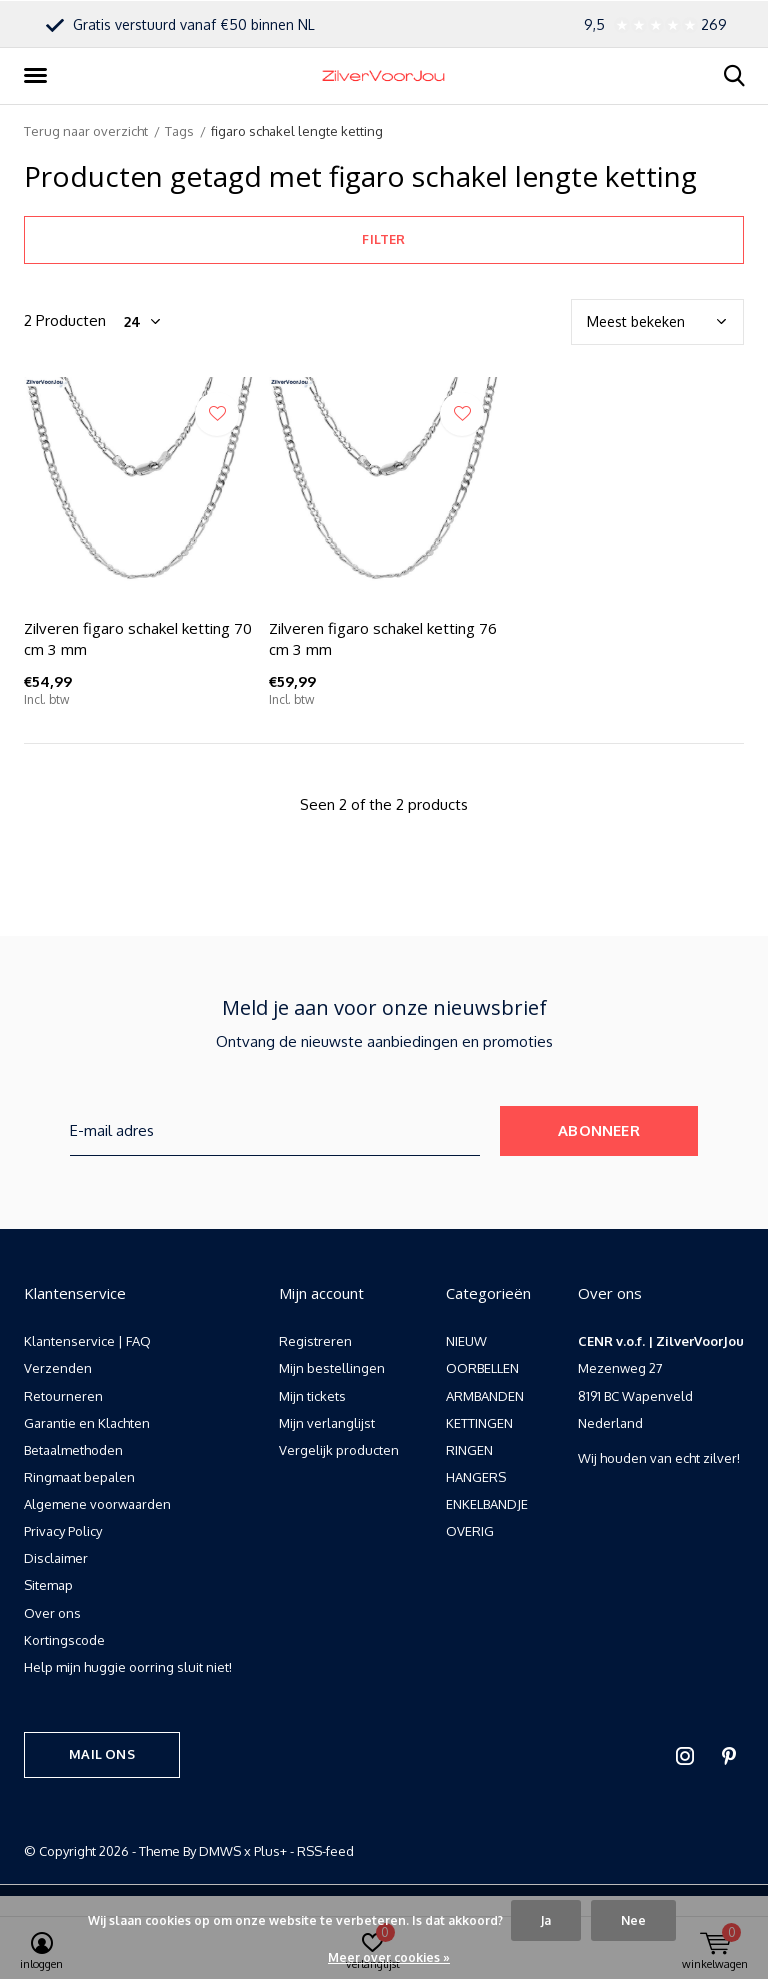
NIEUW (466, 1341)
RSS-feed (325, 1851)
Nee (633, 1920)
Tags (179, 131)
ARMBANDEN (485, 1396)
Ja (546, 1920)
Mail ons (101, 1754)
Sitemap (48, 1585)
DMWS (220, 1851)
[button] (39, 76)
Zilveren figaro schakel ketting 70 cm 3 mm (138, 638)
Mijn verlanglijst (327, 1423)
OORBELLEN (482, 1368)
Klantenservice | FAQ (87, 1341)
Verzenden (58, 1368)
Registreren (315, 1341)
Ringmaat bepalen (79, 1477)
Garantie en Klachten (87, 1423)
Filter (383, 239)
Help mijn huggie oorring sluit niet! (128, 1667)
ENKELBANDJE (487, 1504)
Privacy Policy (63, 1531)
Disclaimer (56, 1558)
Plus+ (270, 1851)
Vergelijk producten (339, 1450)
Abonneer (599, 1130)
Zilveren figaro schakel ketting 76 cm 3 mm (383, 638)
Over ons (52, 1613)
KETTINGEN (479, 1423)
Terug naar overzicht (86, 131)
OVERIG (470, 1531)
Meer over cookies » (389, 1957)
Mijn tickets (312, 1396)
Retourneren (63, 1396)
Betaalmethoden (73, 1450)
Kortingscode (64, 1640)
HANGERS (476, 1477)
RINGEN (469, 1450)
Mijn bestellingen (332, 1368)
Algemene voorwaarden (97, 1504)
